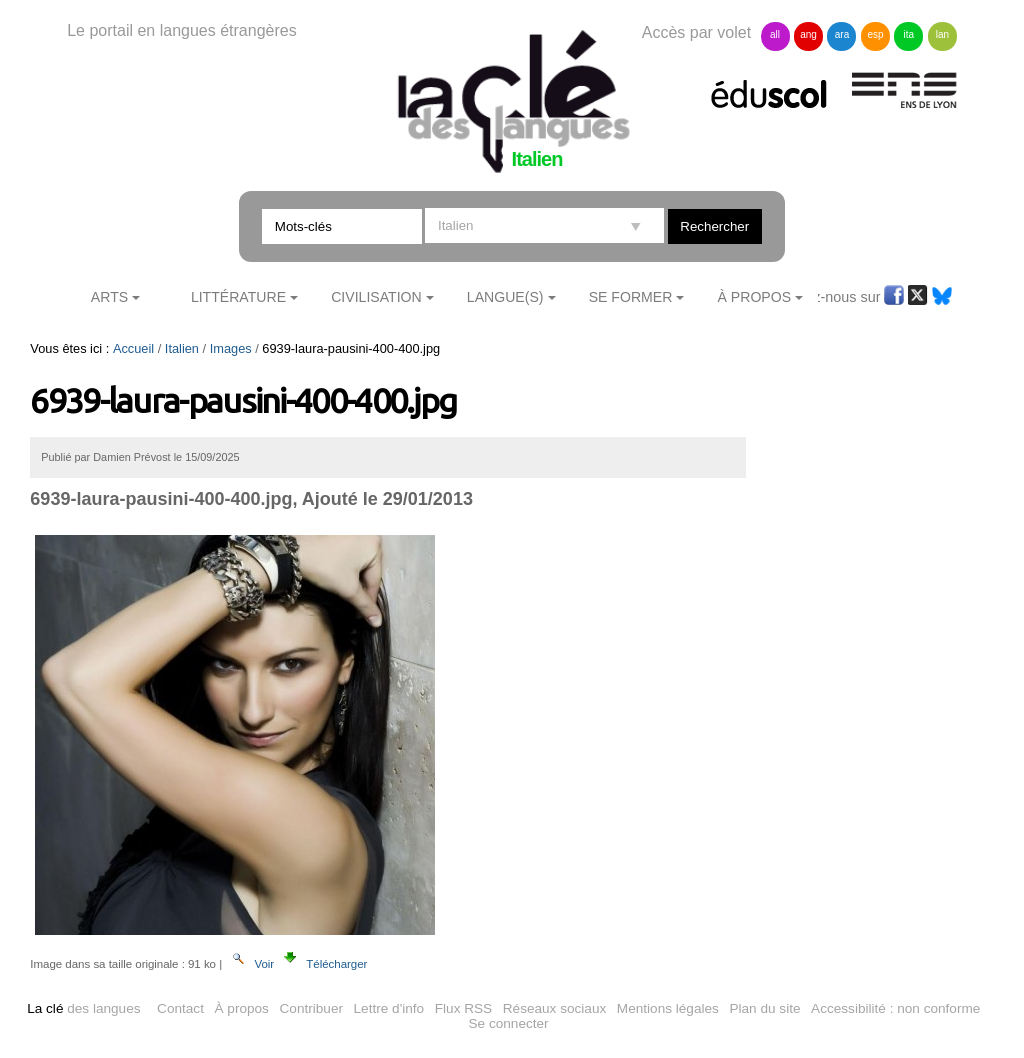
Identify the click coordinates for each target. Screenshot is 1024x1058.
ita (909, 34)
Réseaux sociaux (555, 1008)
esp (875, 34)
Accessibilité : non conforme (895, 1008)
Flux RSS (463, 1008)
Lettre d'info (389, 1008)
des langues (83, 1008)
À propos (242, 1008)
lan (942, 34)
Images (231, 348)
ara (842, 34)
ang (808, 34)
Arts (109, 297)
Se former (631, 297)
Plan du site (764, 1008)
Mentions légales (668, 1008)
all (775, 34)
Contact (180, 1008)
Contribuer (311, 1008)
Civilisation (376, 297)
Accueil (133, 348)
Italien (182, 348)
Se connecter (509, 1023)
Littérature (238, 297)
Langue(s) (505, 297)
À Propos (755, 297)
